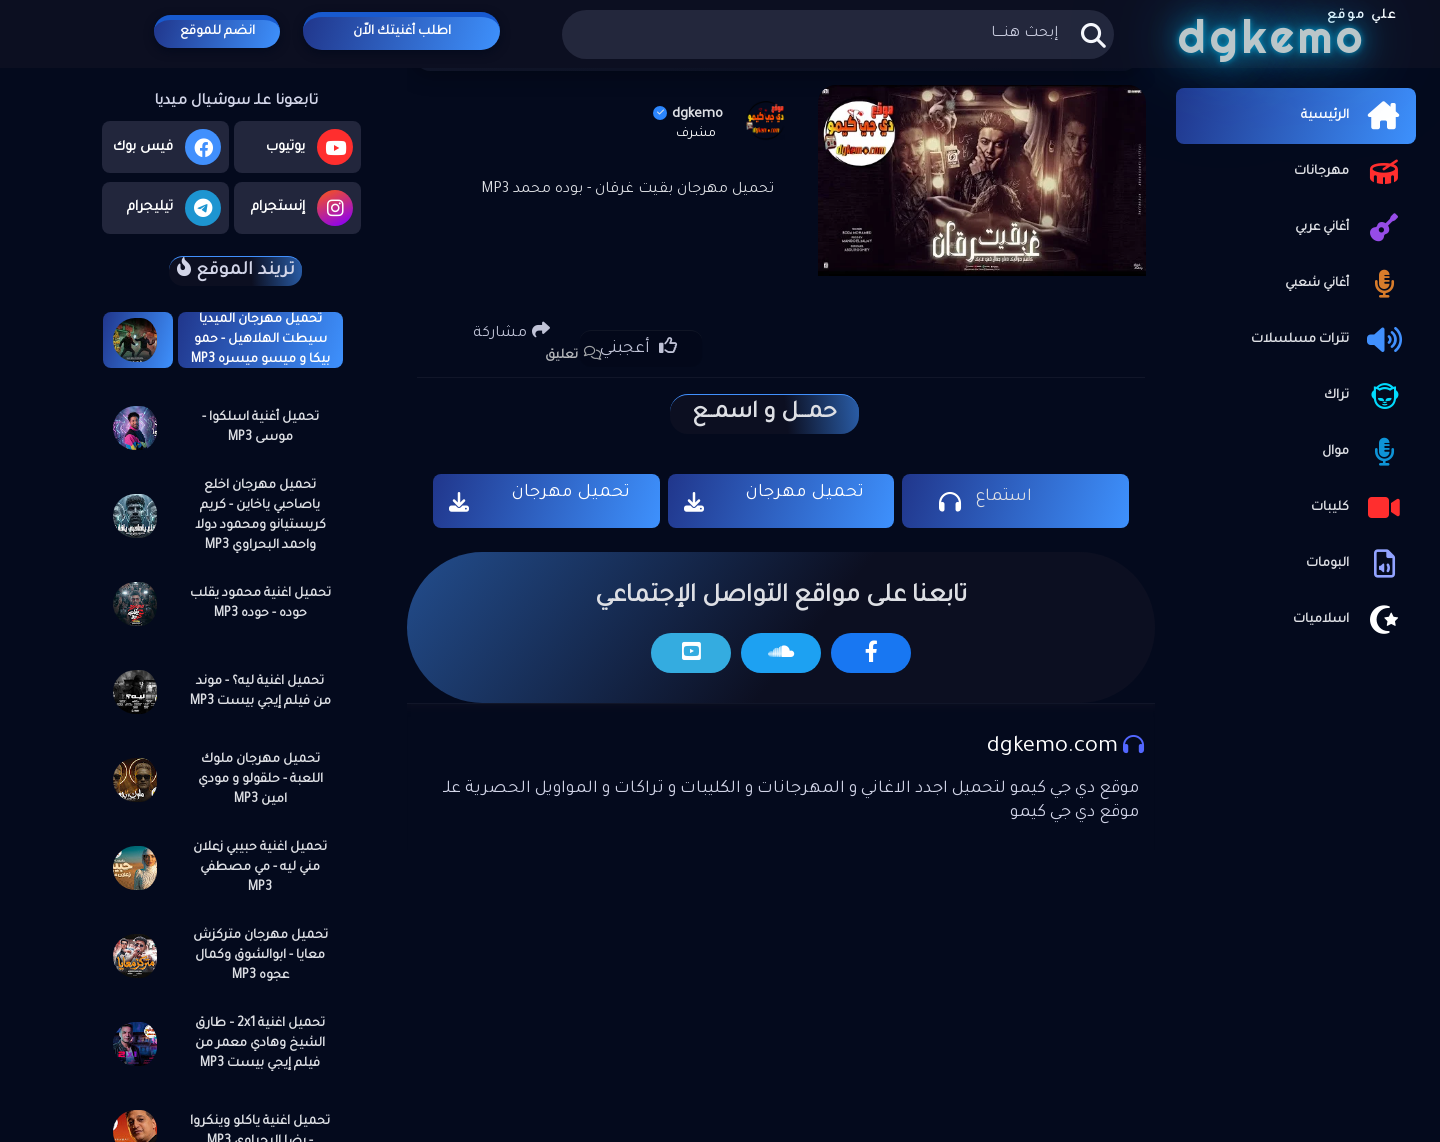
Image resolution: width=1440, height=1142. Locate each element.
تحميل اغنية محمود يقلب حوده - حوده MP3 (260, 604)
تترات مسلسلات (1328, 340)
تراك (1365, 396)
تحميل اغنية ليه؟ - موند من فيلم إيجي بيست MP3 (260, 692)
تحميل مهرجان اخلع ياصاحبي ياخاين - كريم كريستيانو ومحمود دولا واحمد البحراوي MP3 (260, 516)
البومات (1356, 564)
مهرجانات (1350, 172)
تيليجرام (174, 208)
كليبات (1358, 508)
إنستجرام (302, 208)
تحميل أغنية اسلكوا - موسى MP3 (260, 428)
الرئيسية (1353, 116)
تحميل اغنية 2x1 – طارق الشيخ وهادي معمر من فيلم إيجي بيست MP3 (260, 1044)
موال (1364, 452)
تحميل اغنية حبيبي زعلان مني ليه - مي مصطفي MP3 (260, 868)
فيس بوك (167, 147)
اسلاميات (1349, 620)
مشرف (696, 134)
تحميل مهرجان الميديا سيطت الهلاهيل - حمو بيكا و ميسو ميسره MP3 (260, 340)
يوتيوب (309, 147)
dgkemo (688, 114)
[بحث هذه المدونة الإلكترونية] (837, 34)
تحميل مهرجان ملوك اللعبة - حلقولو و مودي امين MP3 (260, 780)
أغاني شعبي (1345, 284)
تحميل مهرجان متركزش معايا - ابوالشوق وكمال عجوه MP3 (260, 956)
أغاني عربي (1350, 228)
